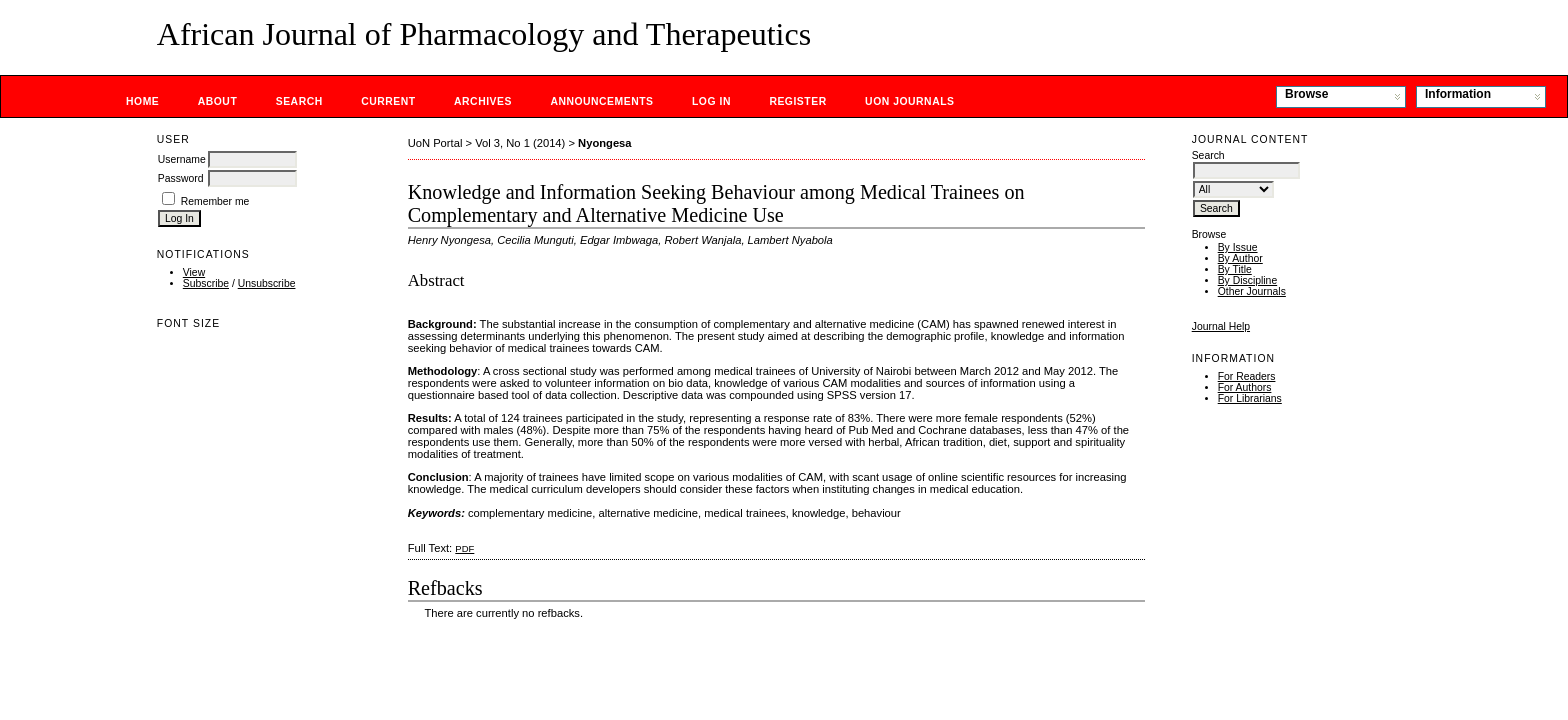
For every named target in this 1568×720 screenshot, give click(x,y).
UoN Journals (909, 101)
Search (299, 101)
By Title (1235, 269)
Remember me (215, 201)
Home (142, 101)
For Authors (1245, 387)
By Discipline (1247, 280)
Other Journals (1252, 291)
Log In (711, 101)
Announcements (601, 101)
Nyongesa (604, 143)
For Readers (1247, 376)
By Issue (1238, 247)
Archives (483, 101)
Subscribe (206, 283)
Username (182, 159)
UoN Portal (435, 143)
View (194, 272)
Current (388, 101)
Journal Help (1221, 326)
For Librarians (1250, 398)
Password (181, 178)
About (218, 101)
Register (797, 101)
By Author (1240, 258)
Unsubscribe (267, 283)
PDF (464, 548)
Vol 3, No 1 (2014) (520, 143)
